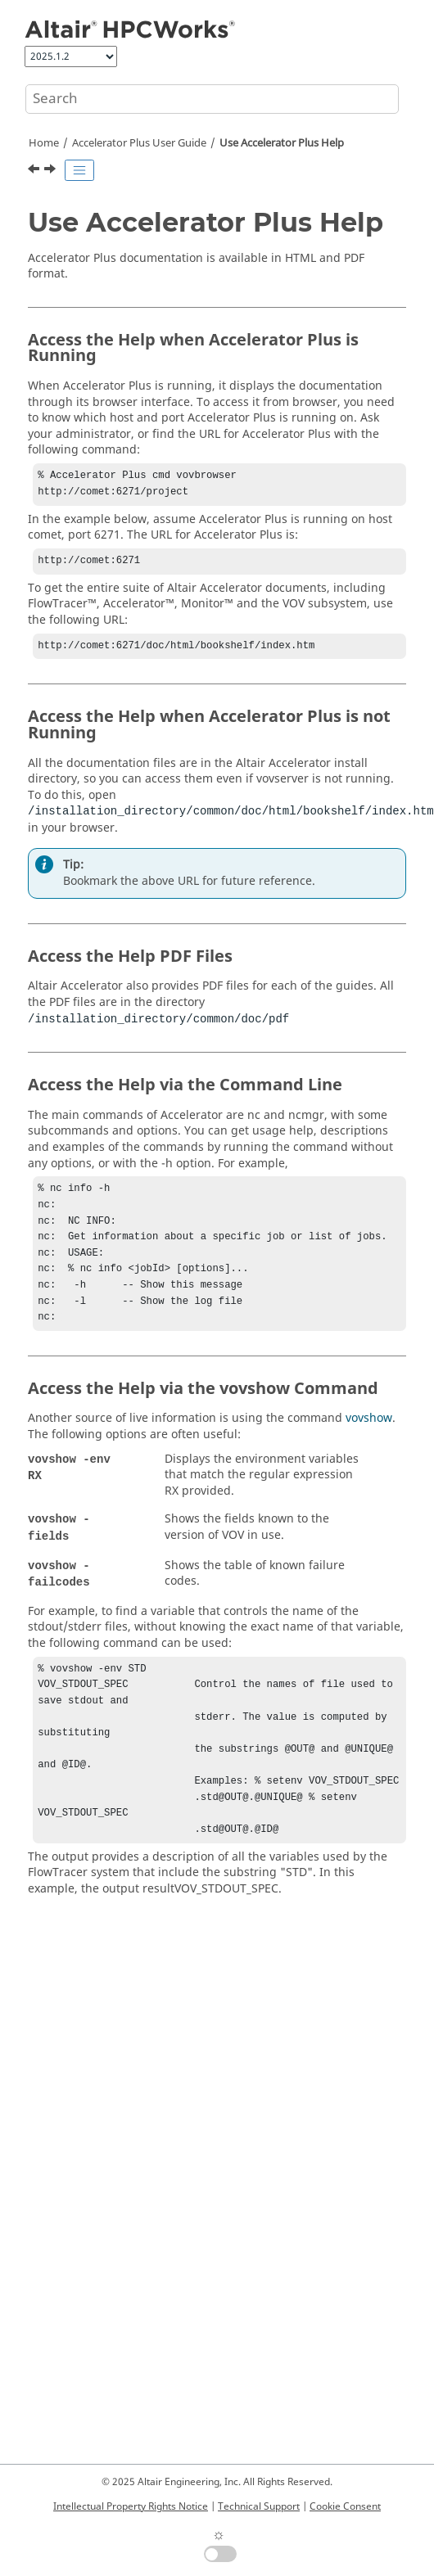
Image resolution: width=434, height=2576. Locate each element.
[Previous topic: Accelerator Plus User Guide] (35, 171)
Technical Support (259, 2506)
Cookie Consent (345, 2506)
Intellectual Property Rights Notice (130, 2506)
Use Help (281, 143)
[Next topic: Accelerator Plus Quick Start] (51, 171)
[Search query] (212, 99)
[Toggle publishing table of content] (79, 170)
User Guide (139, 143)
